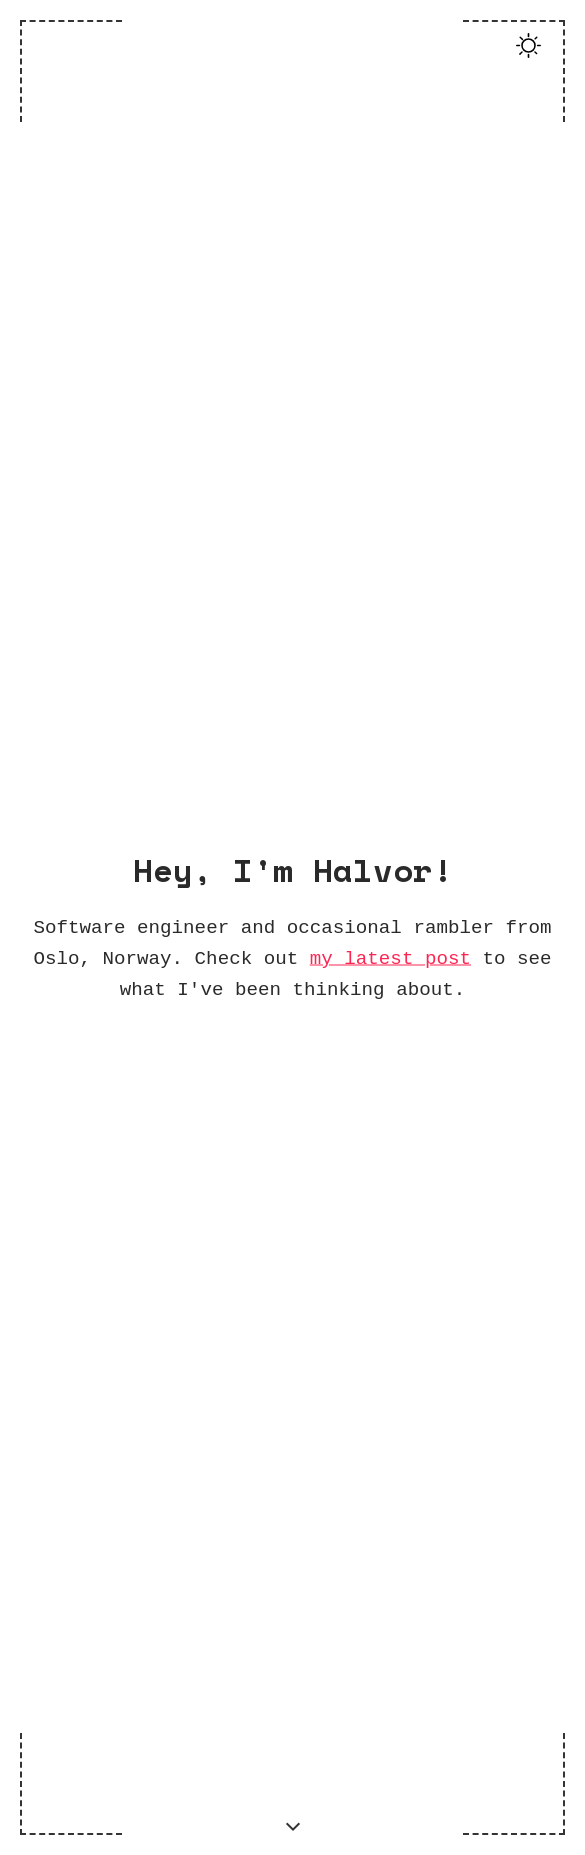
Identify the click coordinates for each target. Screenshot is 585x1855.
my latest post (390, 957)
